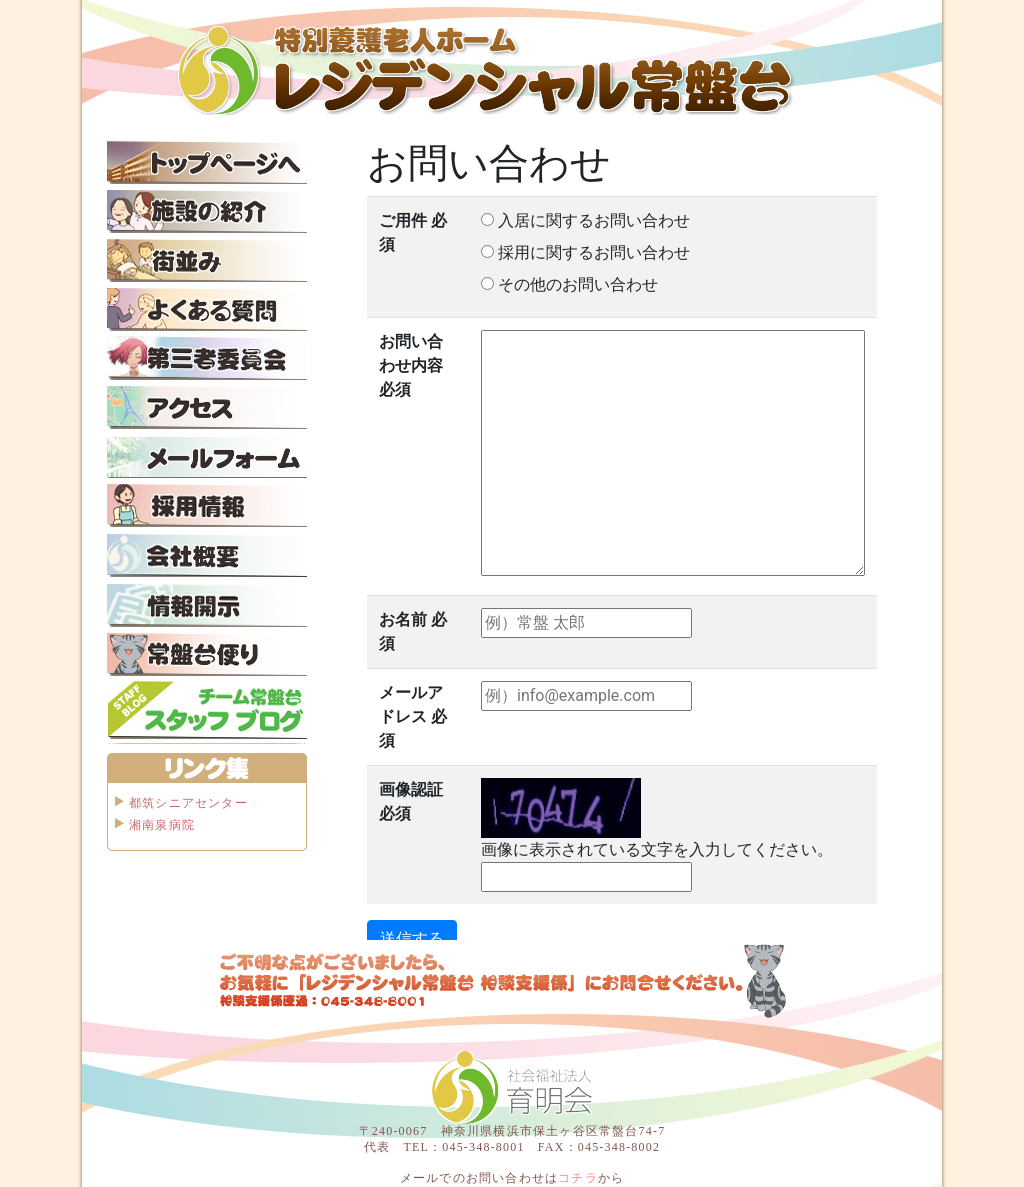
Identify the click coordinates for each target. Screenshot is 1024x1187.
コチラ (578, 1178)
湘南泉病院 (162, 825)
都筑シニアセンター (188, 803)
